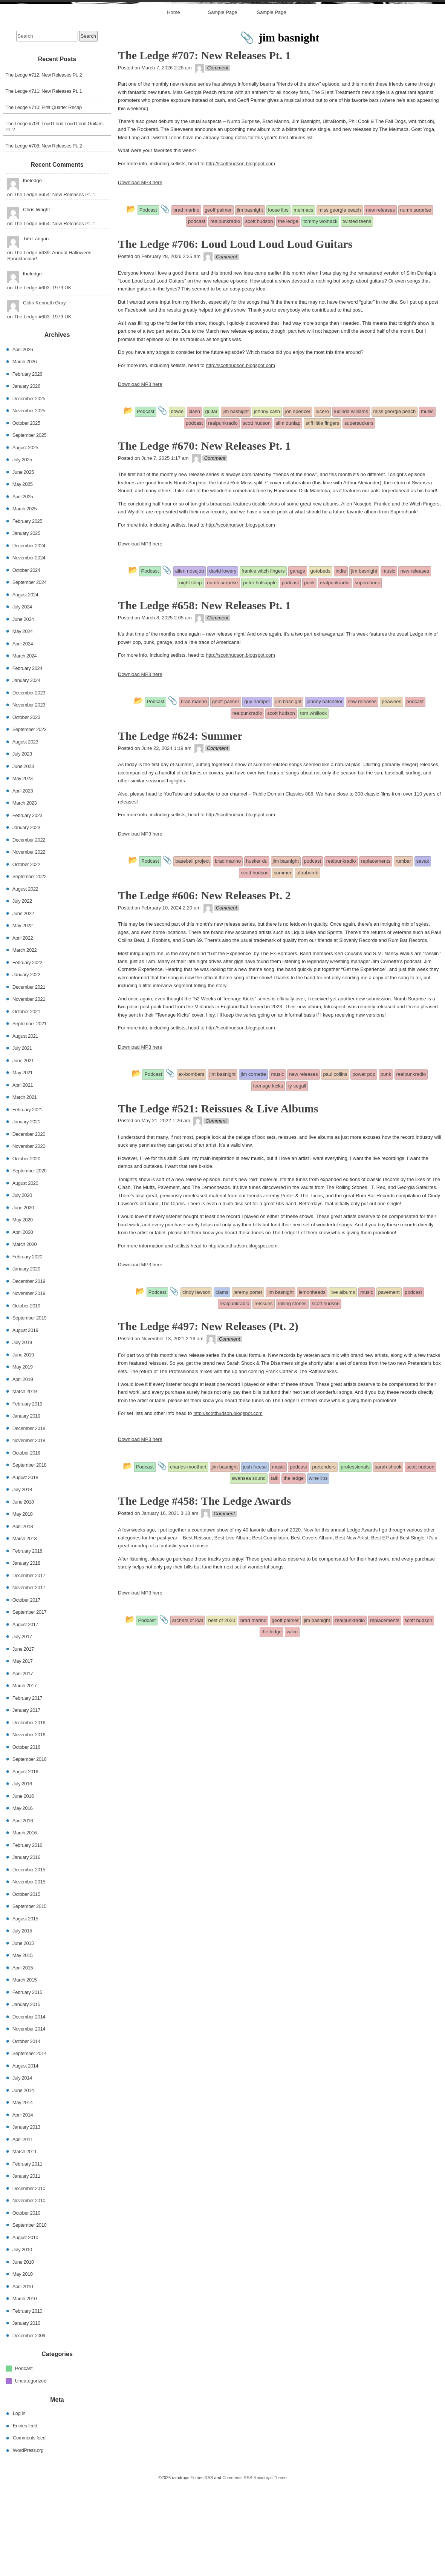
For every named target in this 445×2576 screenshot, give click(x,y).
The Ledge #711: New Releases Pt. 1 (44, 183)
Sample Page (222, 103)
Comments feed (29, 2529)
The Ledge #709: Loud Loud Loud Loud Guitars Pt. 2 (54, 218)
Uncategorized (31, 2472)
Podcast (24, 2459)
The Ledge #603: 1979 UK (43, 379)
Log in (19, 2504)
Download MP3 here (140, 273)
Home (173, 103)
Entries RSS (201, 2569)
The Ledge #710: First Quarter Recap (44, 199)
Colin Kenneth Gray (44, 394)
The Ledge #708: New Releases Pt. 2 (44, 237)
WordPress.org (28, 2541)
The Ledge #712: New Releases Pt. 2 (44, 166)
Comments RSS (237, 2569)
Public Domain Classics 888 (282, 885)
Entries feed (25, 2517)
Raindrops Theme (270, 2569)
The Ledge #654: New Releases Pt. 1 (54, 286)
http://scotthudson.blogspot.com (240, 255)
